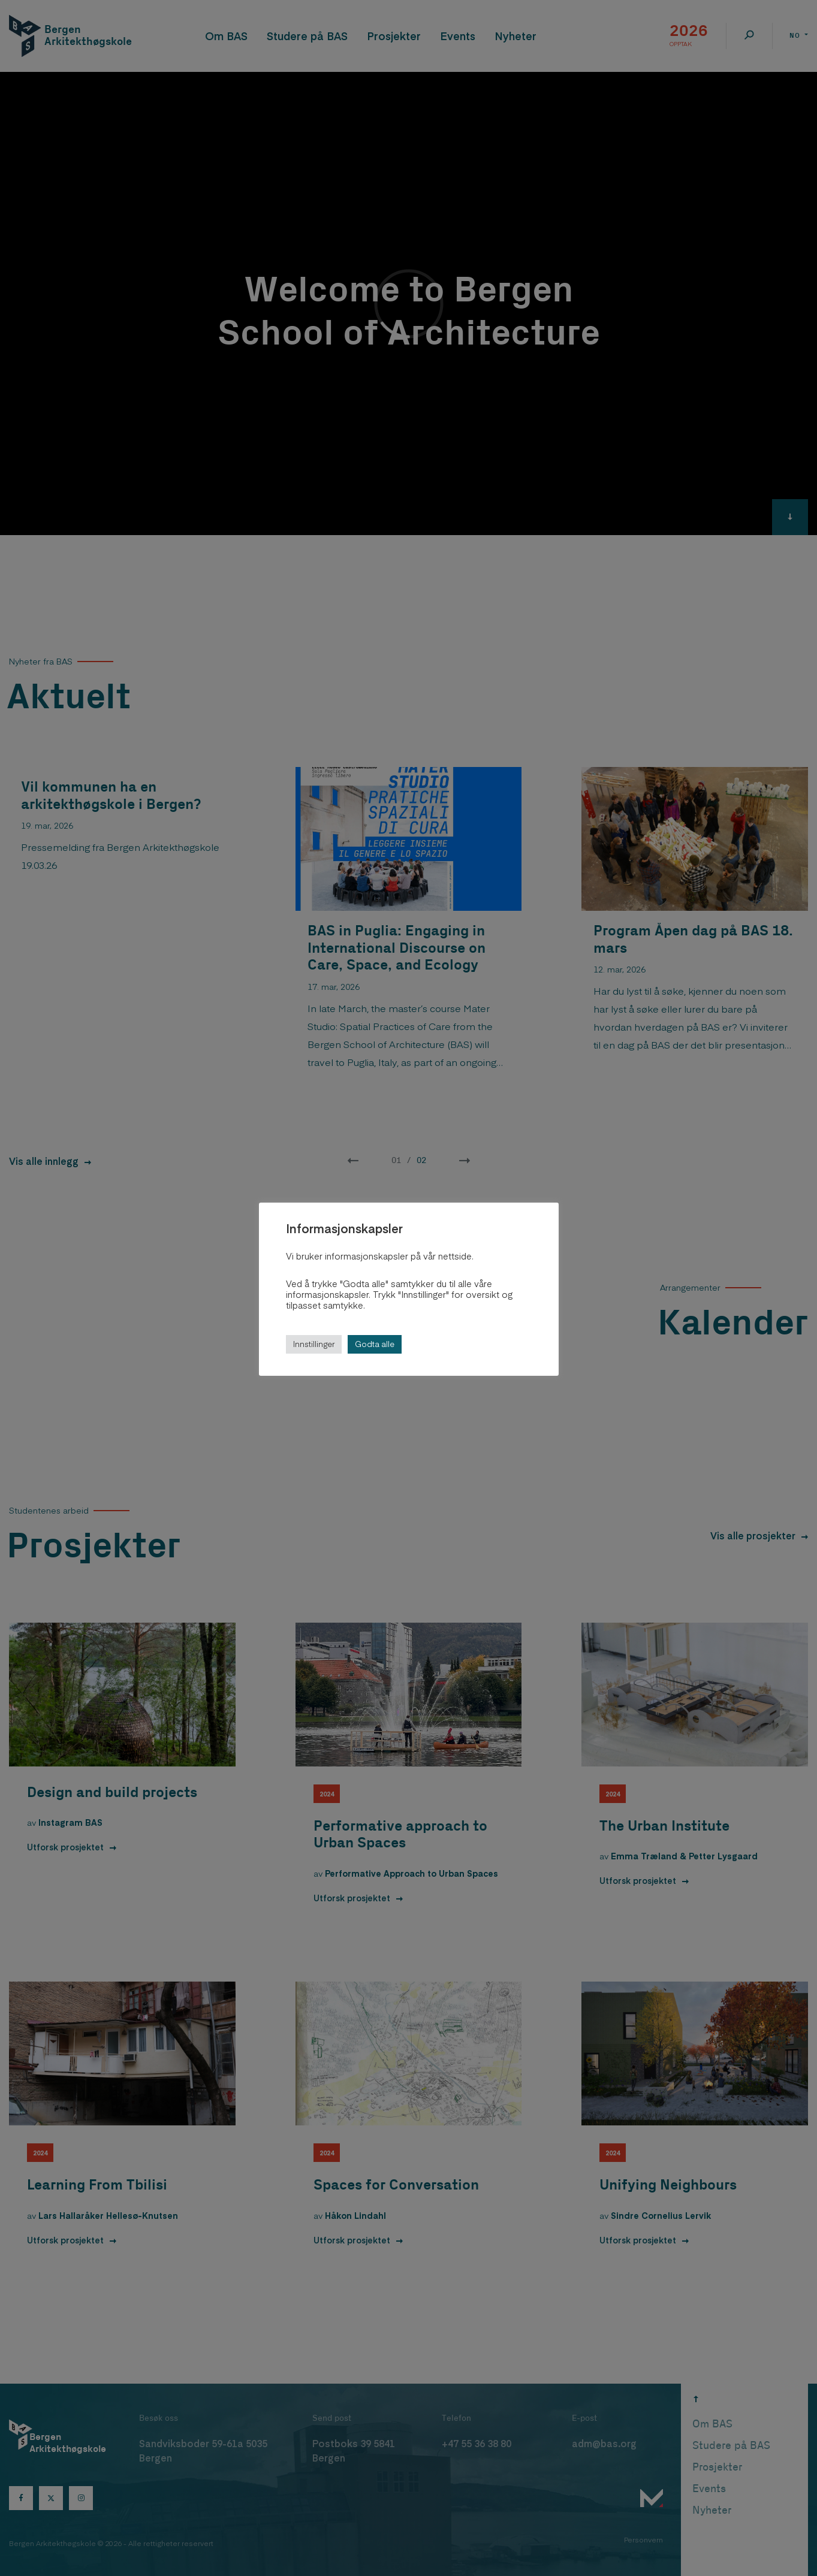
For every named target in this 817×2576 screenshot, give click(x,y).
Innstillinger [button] (313, 1344)
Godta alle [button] (374, 1344)
